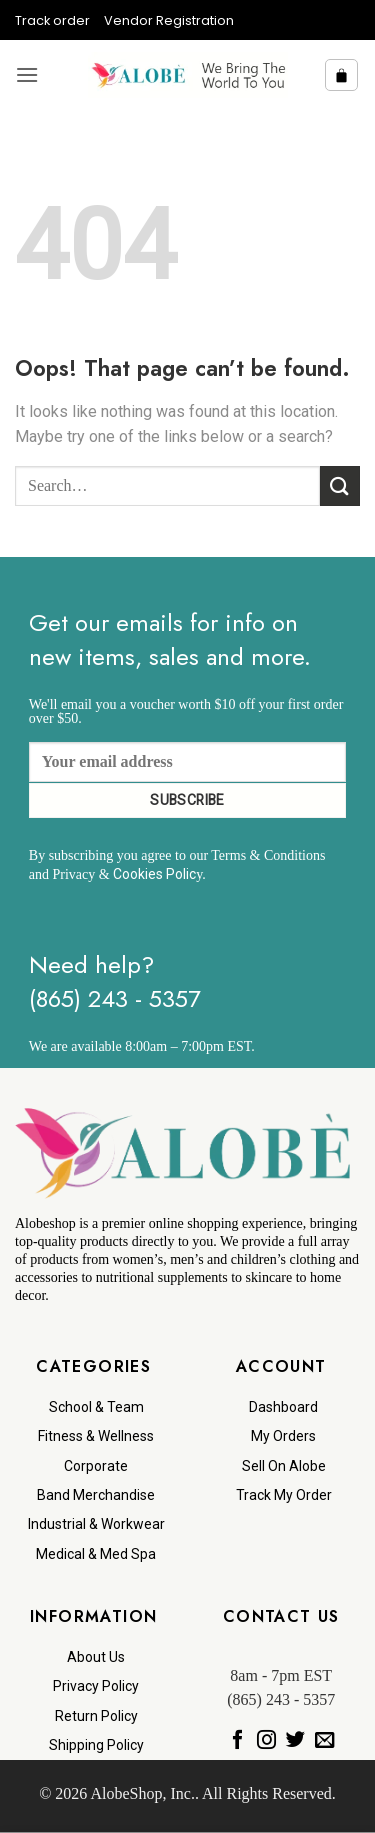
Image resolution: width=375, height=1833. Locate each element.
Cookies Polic (154, 874)
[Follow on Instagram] (266, 1740)
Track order (52, 20)
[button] (27, 74)
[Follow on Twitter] (295, 1740)
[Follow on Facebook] (237, 1740)
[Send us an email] (324, 1740)
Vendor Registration (169, 20)
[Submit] (340, 485)
